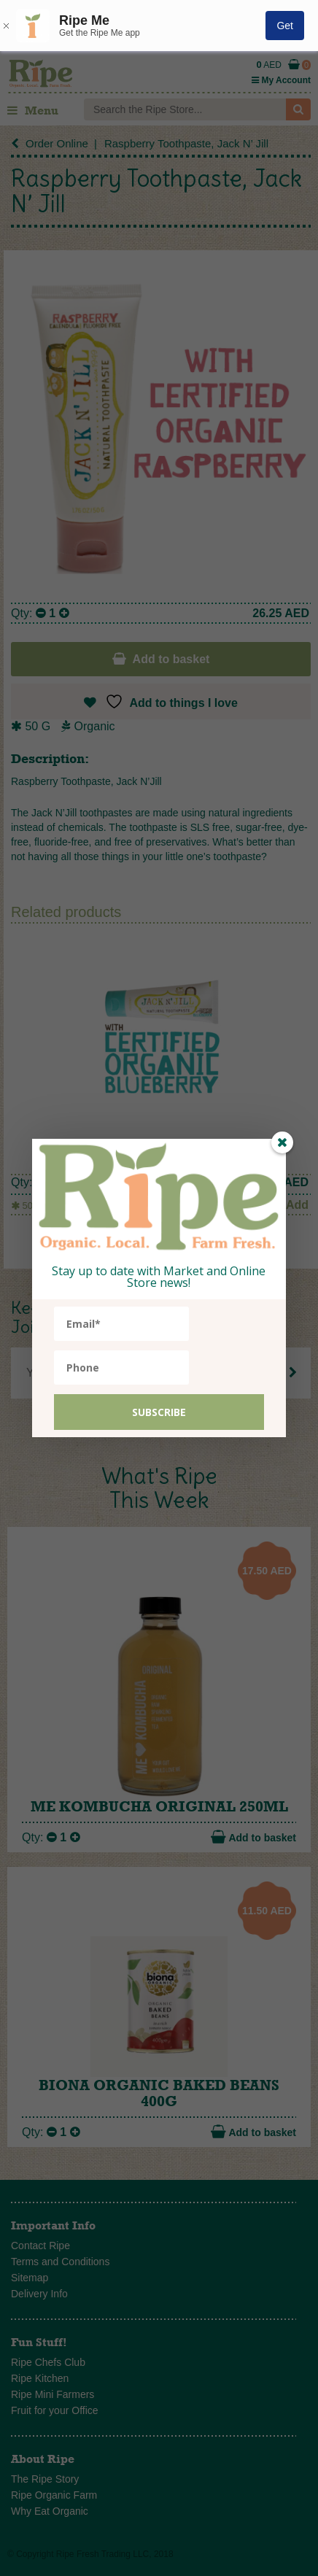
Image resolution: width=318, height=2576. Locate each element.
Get (284, 25)
